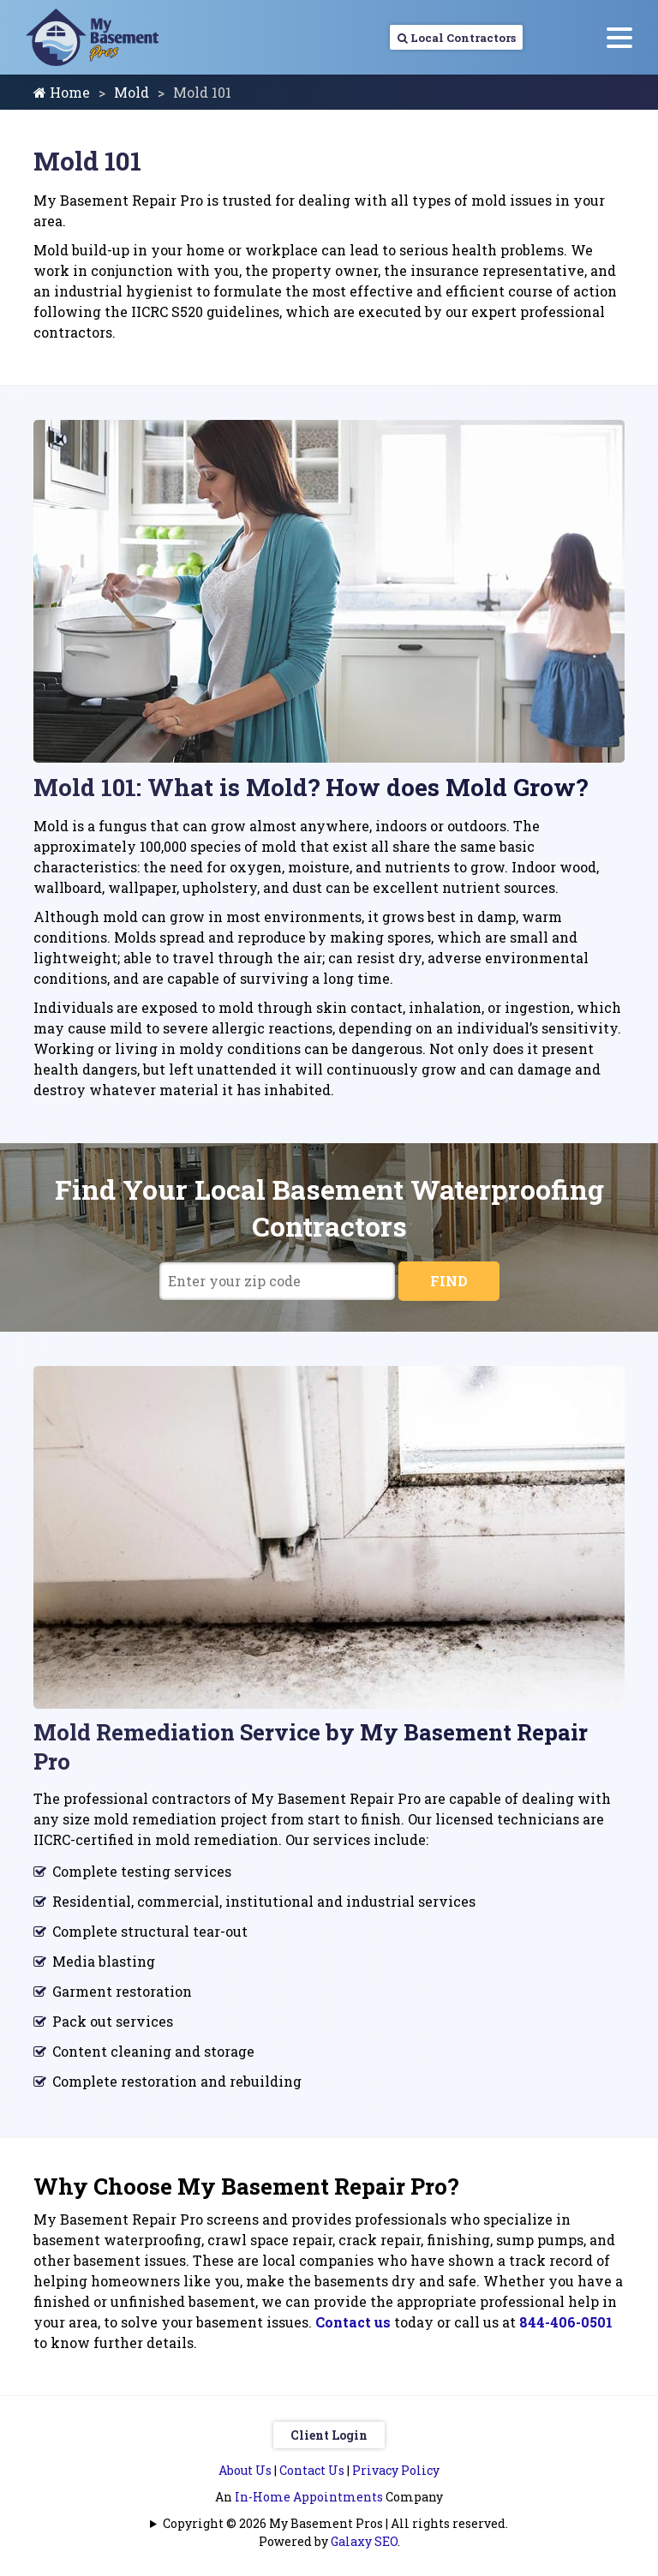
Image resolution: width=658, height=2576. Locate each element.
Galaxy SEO (364, 2541)
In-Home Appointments (309, 2497)
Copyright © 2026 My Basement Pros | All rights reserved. (335, 2523)
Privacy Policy (396, 2470)
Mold (131, 92)
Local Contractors (433, 37)
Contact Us (311, 2470)
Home (61, 92)
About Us (245, 2470)
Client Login (329, 2435)
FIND (449, 1281)
